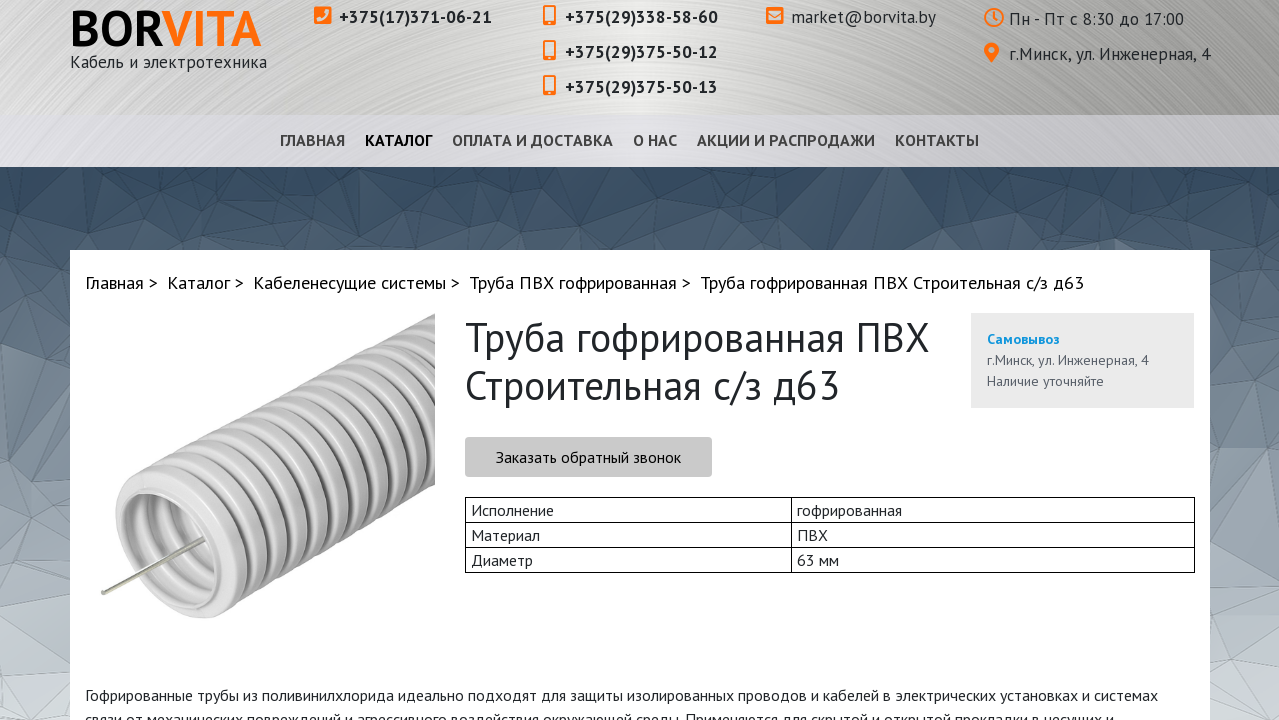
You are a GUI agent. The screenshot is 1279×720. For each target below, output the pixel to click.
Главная (312, 140)
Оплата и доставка (532, 140)
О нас (655, 140)
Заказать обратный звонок (588, 457)
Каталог (398, 140)
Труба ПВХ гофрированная (573, 282)
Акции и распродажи (786, 140)
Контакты (937, 140)
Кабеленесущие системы (349, 282)
